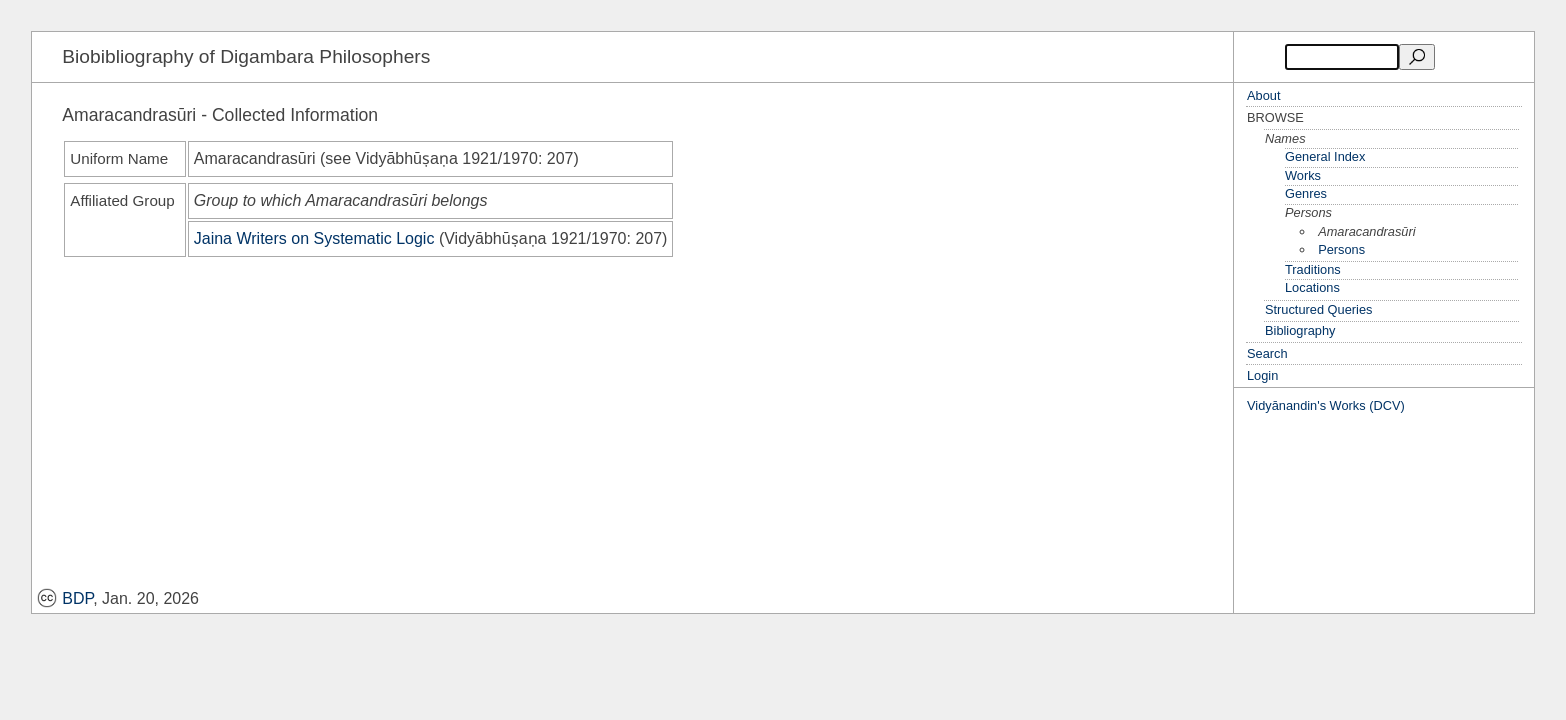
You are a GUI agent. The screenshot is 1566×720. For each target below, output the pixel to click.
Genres (1306, 193)
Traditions (1313, 269)
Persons (1341, 249)
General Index (1325, 156)
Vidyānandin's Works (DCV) (1326, 405)
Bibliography (1300, 330)
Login (1262, 375)
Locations (1312, 287)
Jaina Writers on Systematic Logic (314, 238)
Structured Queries (1318, 309)
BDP (65, 598)
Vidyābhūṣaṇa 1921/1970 (447, 158)
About (1263, 95)
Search (1267, 353)
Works (1303, 175)
